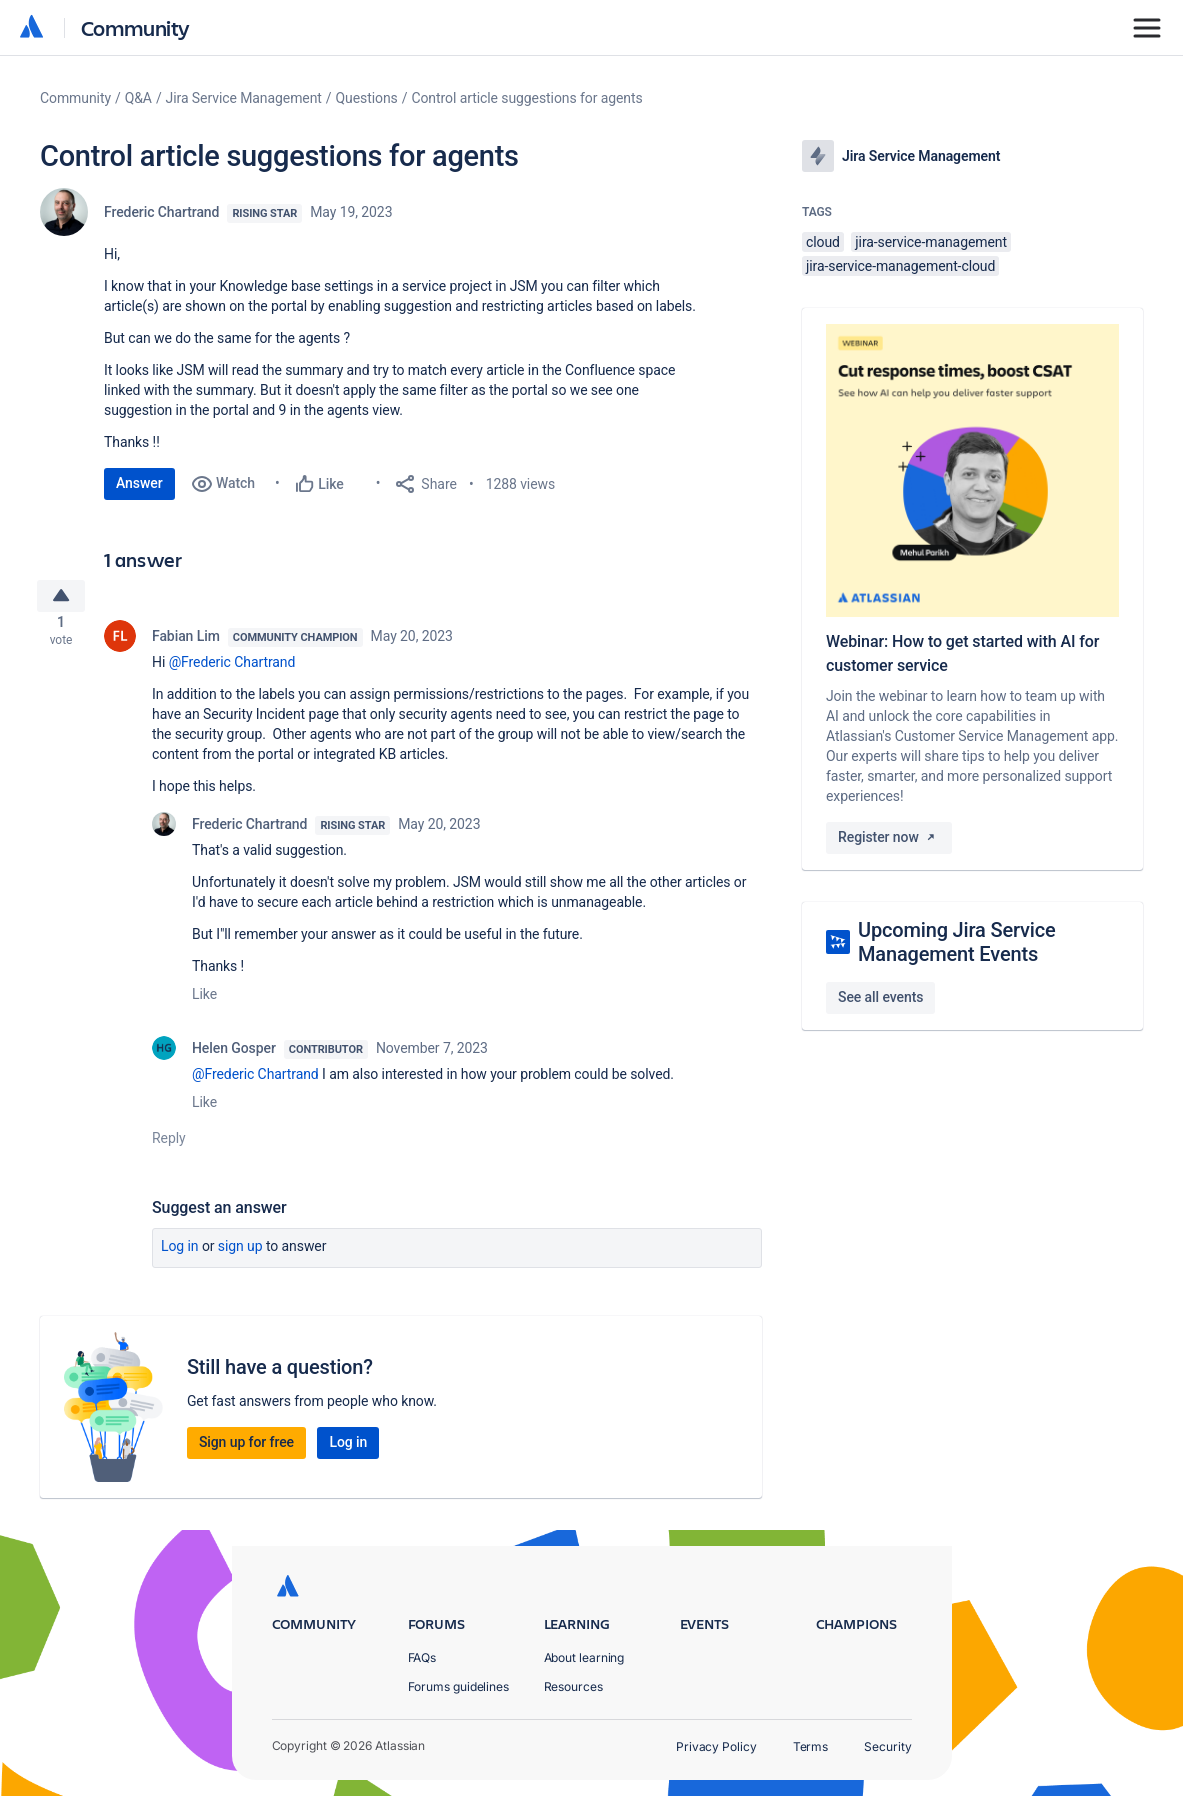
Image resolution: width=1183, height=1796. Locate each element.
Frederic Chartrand (161, 212)
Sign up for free (246, 1450)
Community (135, 27)
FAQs (422, 1657)
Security (887, 1746)
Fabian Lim (186, 644)
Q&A (138, 98)
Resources (573, 1686)
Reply (169, 1146)
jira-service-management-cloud (900, 266)
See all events (880, 997)
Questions (367, 98)
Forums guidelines (459, 1686)
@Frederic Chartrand (232, 670)
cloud (823, 242)
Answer (139, 483)
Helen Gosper (234, 1056)
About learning (584, 1657)
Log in (180, 1254)
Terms (811, 1746)
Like (204, 1002)
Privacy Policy (716, 1746)
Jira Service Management (244, 98)
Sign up (240, 1254)
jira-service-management (931, 242)
